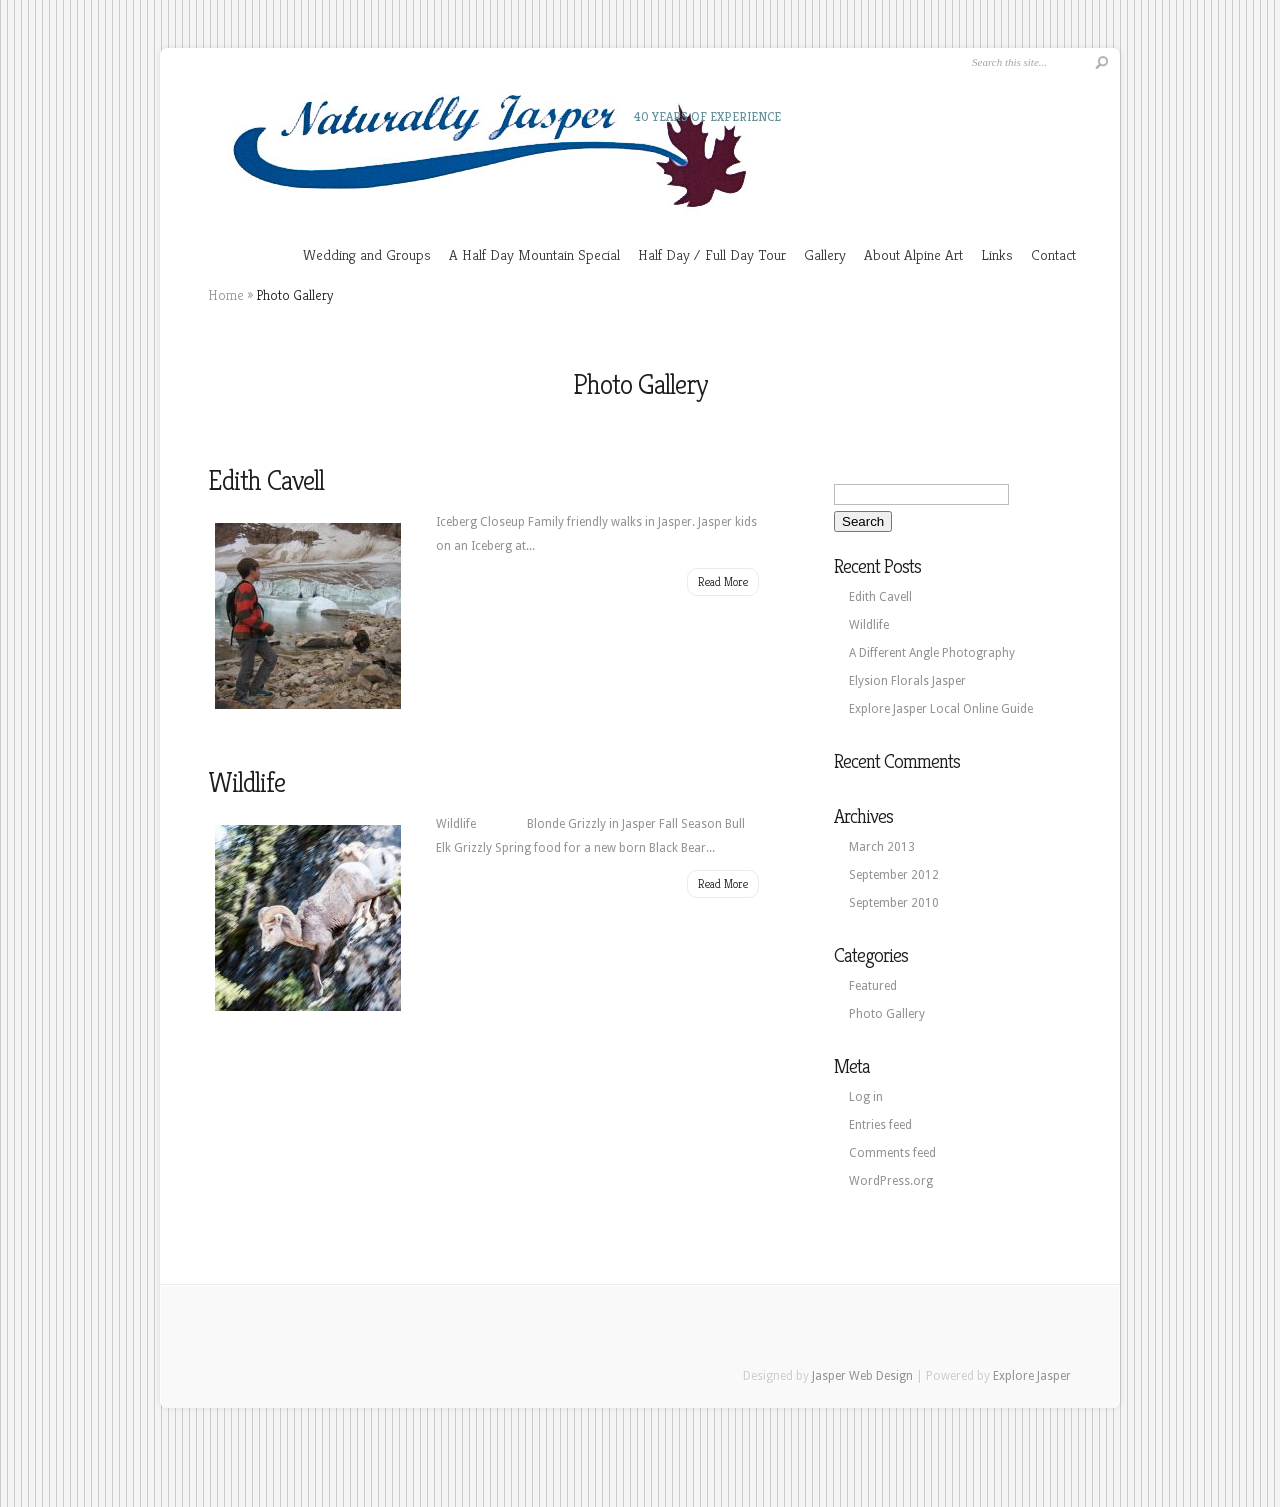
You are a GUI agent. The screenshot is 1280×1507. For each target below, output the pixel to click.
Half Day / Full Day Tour (712, 254)
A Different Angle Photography (932, 653)
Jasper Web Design (862, 1376)
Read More (723, 581)
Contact (1053, 254)
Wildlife (246, 782)
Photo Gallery (887, 1014)
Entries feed (880, 1125)
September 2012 (894, 875)
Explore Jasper (1032, 1376)
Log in (866, 1097)
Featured (873, 986)
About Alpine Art (913, 254)
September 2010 (894, 903)
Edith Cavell (266, 480)
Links (997, 254)
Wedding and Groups (367, 254)
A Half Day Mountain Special (534, 254)
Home (226, 295)
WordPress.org (891, 1181)
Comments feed (892, 1153)
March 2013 (882, 847)
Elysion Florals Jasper (907, 681)
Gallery (825, 254)
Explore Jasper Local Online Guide (941, 709)
